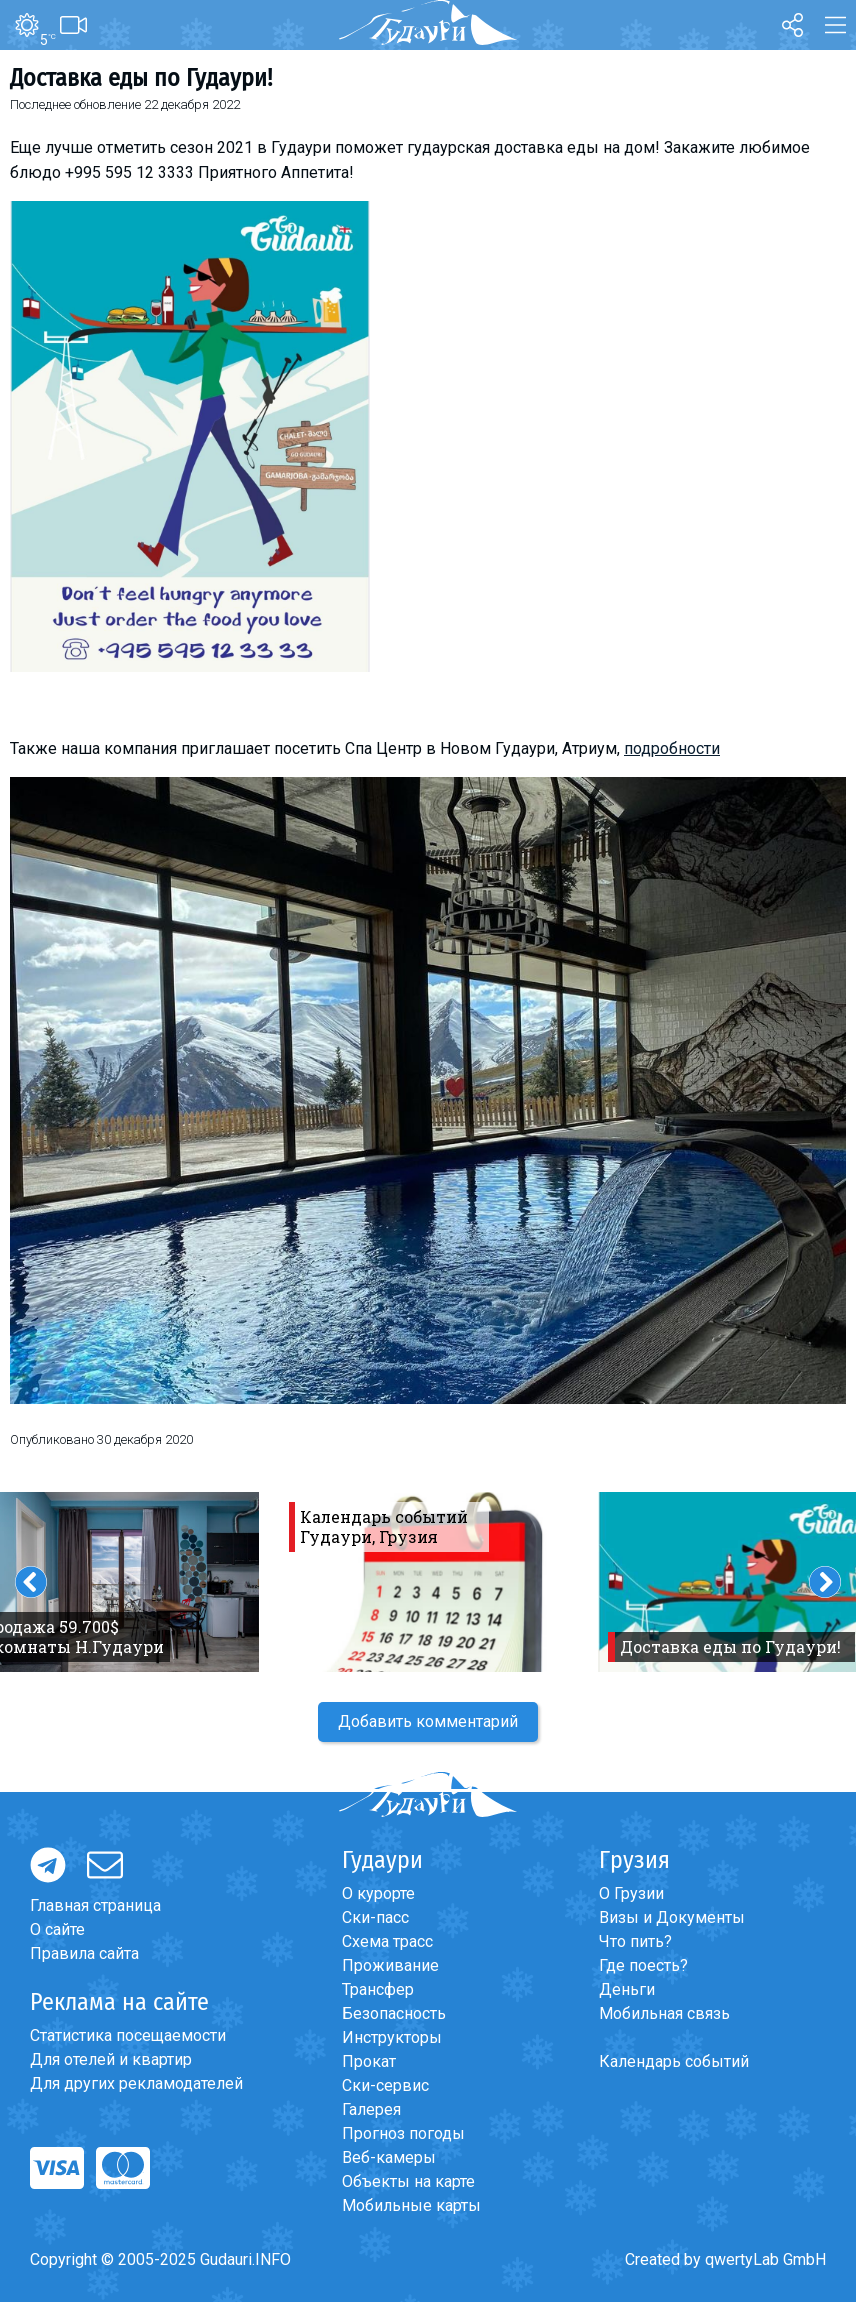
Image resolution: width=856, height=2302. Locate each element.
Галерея (371, 2109)
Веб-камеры (389, 2157)
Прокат (369, 2061)
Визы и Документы (672, 1917)
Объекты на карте (408, 2181)
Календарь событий (674, 2061)
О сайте (57, 1929)
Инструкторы (392, 2037)
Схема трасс (387, 1941)
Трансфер (378, 1989)
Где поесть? (643, 1965)
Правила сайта (84, 1953)
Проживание (390, 1965)
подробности (672, 748)
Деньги (627, 1989)
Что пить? (635, 1941)
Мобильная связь (664, 2013)
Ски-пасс (375, 1917)
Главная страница (95, 1905)
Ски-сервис (385, 2085)
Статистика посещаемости (128, 2035)
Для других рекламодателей (136, 2083)
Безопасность (394, 2013)
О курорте (378, 1893)
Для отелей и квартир (111, 2059)
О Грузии (631, 1893)
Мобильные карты (411, 2205)
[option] (428, 1582)
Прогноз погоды (403, 2133)
